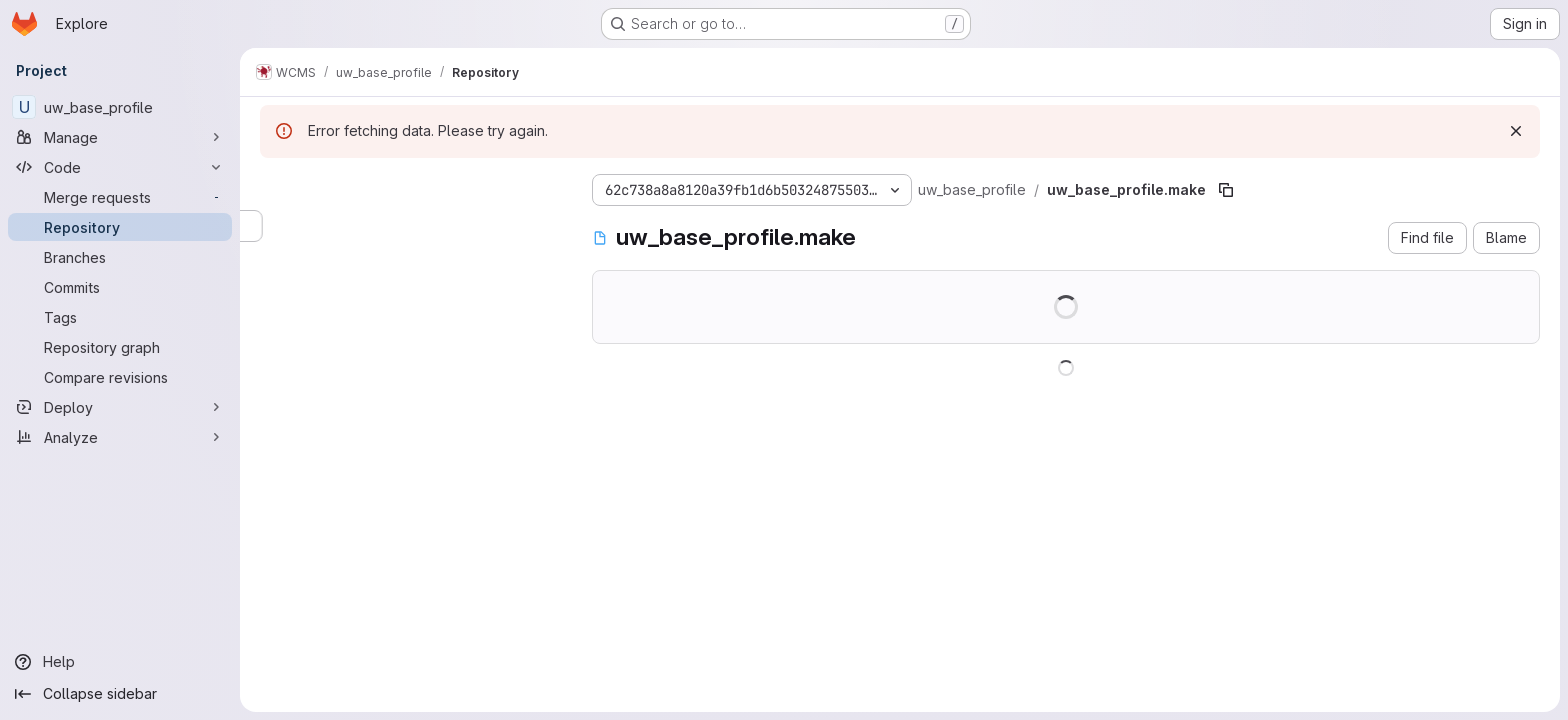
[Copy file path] (1226, 190)
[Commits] (120, 287)
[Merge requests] (120, 197)
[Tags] (120, 317)
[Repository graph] (120, 347)
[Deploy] (120, 407)
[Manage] (120, 137)
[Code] (120, 167)
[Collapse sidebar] (120, 694)
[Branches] (120, 257)
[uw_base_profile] (120, 107)
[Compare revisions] (120, 377)
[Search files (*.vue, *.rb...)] (410, 226)
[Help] (120, 662)
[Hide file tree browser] (276, 186)
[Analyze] (120, 437)
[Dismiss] (1516, 131)
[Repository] (120, 227)
